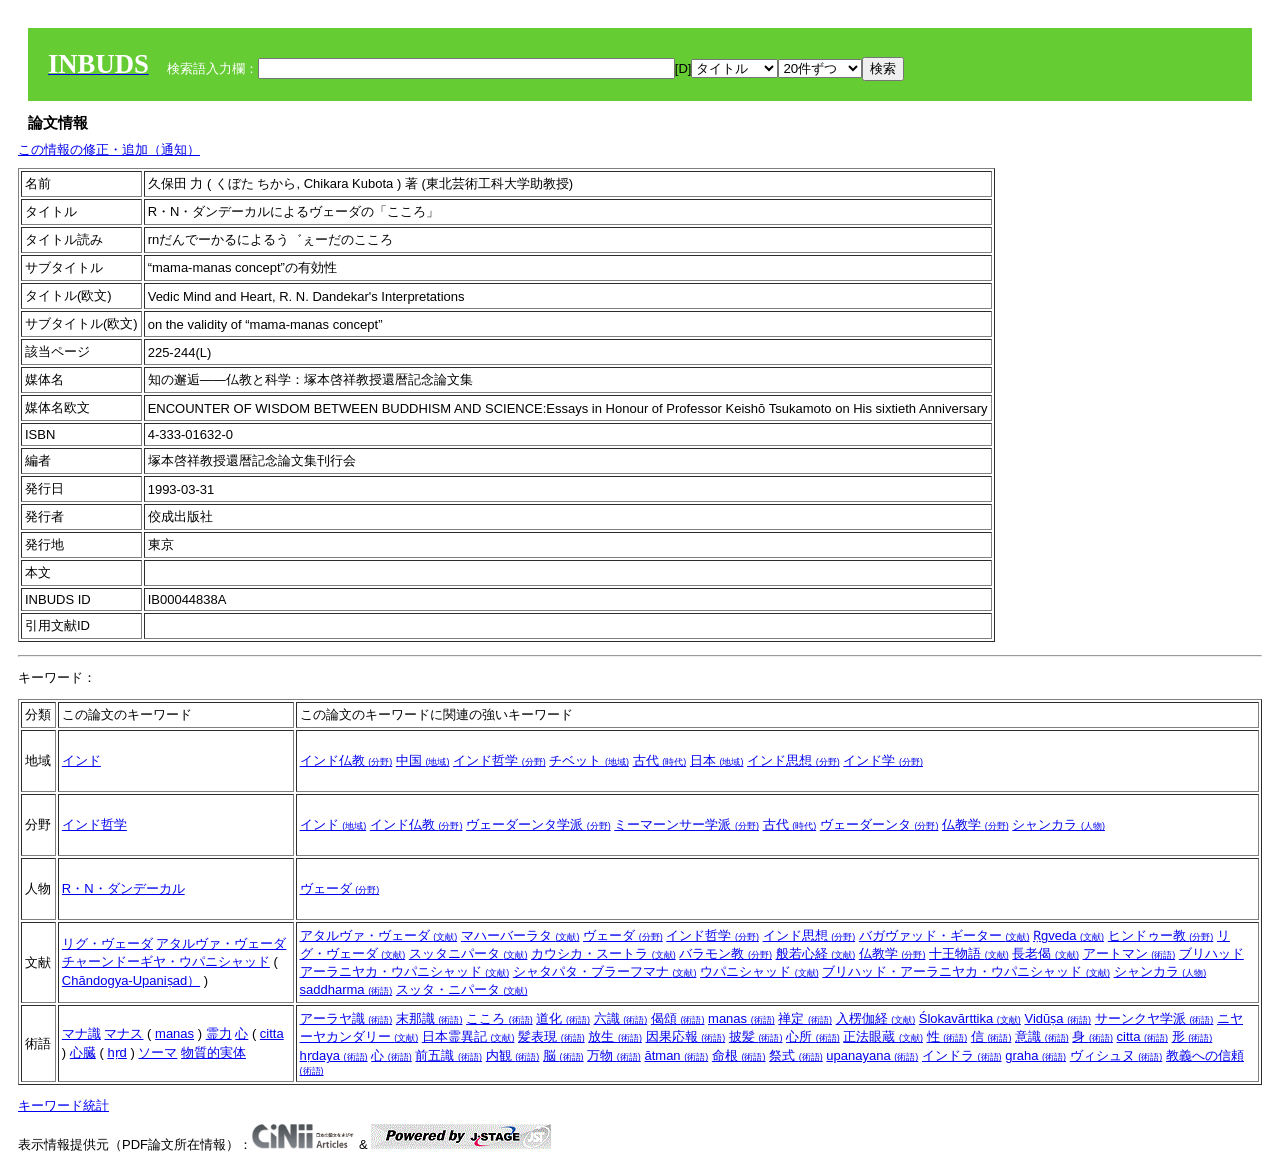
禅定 (805, 1018)
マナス (123, 1033)
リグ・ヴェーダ (107, 943)
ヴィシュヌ (1116, 1055)
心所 (813, 1036)
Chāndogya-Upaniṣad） (131, 980)
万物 (614, 1055)
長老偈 (1045, 953)
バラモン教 (725, 953)
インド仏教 (346, 760)
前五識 (448, 1055)
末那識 (429, 1018)
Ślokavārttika (970, 1018)
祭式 (796, 1055)
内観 (513, 1055)
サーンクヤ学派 (1154, 1018)
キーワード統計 (63, 1105)
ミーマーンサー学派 (686, 824)
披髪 (756, 1036)
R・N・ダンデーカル (123, 888)
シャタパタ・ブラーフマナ (605, 971)
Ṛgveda (1068, 935)
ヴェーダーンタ (879, 824)
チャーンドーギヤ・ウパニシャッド (166, 961)
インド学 (883, 760)
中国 (423, 760)
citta (272, 1033)
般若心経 (816, 953)
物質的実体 (213, 1052)
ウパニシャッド (759, 971)
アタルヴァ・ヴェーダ (221, 943)
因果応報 (686, 1036)
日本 (717, 760)
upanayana (872, 1055)
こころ (499, 1018)
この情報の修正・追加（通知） (109, 149)
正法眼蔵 (883, 1036)
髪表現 (551, 1036)
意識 (1042, 1036)
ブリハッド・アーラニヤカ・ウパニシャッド (966, 971)
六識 (621, 1018)
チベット (589, 760)
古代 (660, 760)
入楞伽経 (876, 1018)
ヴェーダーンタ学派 (538, 824)
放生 (615, 1036)
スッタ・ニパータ (462, 989)
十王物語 (969, 953)
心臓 (83, 1052)
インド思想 (793, 760)
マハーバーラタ (520, 935)
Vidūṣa (1057, 1018)
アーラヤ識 (346, 1018)
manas (174, 1033)
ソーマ (157, 1052)
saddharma (346, 989)
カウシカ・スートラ (603, 953)
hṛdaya (334, 1055)
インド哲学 (499, 760)
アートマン (1129, 953)
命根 (739, 1055)
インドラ (962, 1055)
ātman (676, 1055)
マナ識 (81, 1033)
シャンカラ (1058, 824)
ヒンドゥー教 (1161, 935)
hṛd (116, 1052)
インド (81, 760)
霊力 (219, 1033)
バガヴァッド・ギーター (944, 935)
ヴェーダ (340, 888)
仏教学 (975, 824)
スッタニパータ (468, 953)
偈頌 (678, 1018)
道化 (563, 1018)
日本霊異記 (468, 1036)
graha (1035, 1055)
